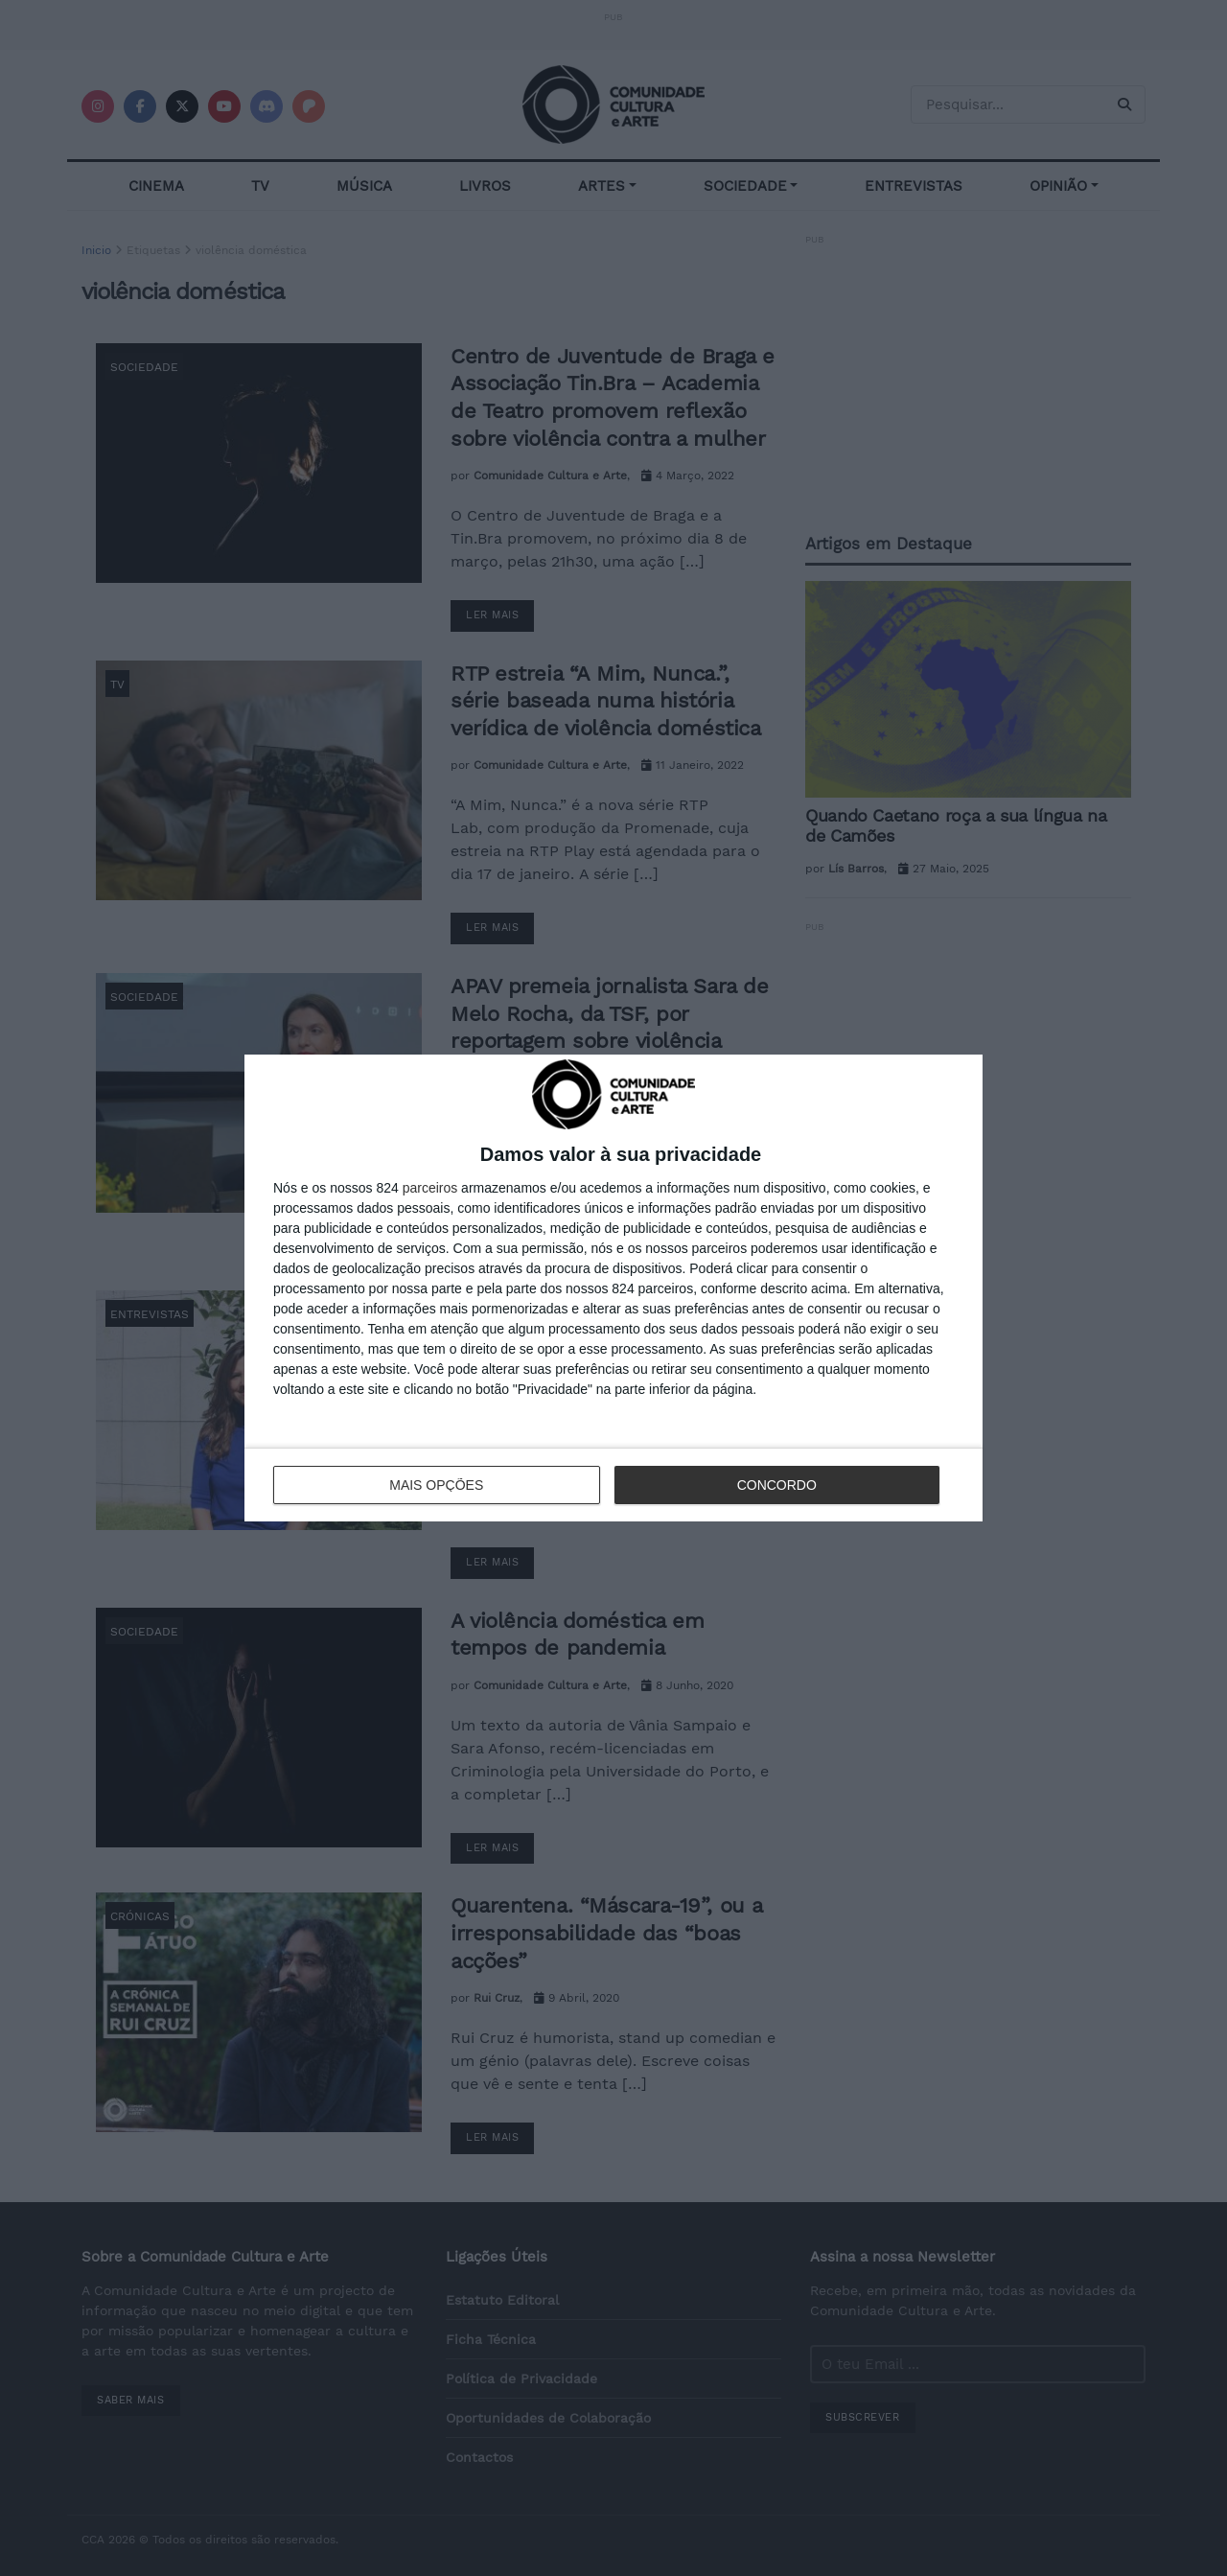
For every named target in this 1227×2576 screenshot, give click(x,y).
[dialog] (613, 1288)
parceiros (430, 1188)
